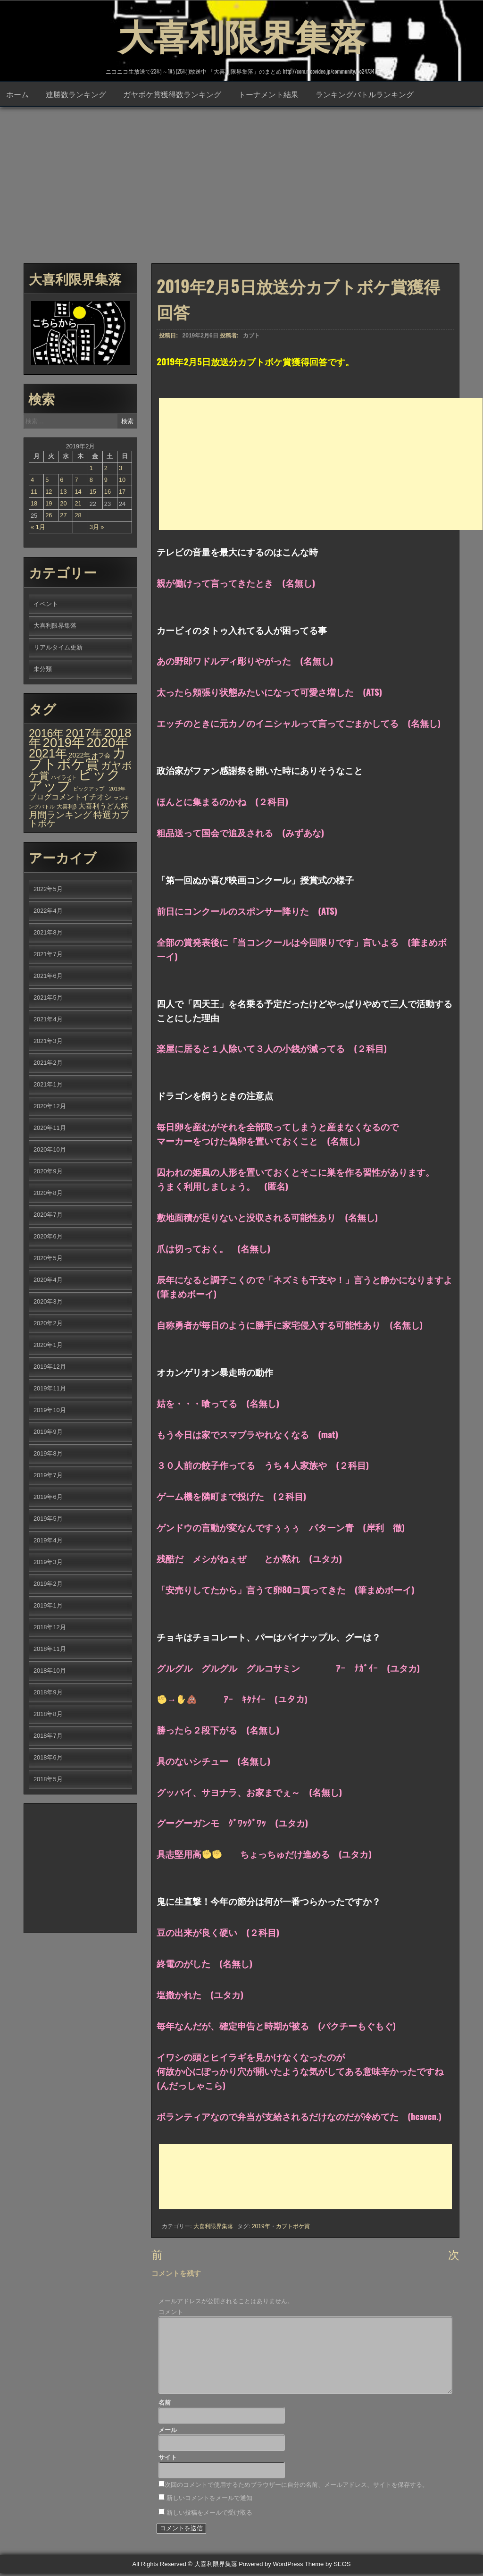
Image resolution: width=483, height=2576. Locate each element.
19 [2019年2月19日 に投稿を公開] (48, 504)
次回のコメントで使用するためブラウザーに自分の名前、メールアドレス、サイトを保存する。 (296, 2488)
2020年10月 (49, 1150)
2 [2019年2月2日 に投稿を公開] (106, 468)
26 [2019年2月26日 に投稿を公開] (48, 516)
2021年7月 (48, 955)
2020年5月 (48, 1259)
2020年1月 (48, 1345)
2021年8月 (48, 933)
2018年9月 (48, 1693)
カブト (251, 336)
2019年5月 (48, 1519)
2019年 (261, 2227)
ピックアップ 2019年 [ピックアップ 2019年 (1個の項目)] (99, 789)
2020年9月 (48, 1172)
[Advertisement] (241, 184)
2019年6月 (48, 1497)
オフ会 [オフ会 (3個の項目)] (101, 756)
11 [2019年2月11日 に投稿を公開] (34, 492)
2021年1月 (48, 1085)
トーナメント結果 (268, 95)
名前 (164, 2405)
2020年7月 (48, 1215)
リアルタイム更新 (58, 648)
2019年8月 (48, 1454)
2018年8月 (48, 1714)
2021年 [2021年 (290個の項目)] (48, 754)
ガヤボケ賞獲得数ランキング (172, 95)
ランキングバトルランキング (365, 95)
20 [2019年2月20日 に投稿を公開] (63, 504)
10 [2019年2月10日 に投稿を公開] (122, 480)
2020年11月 (49, 1128)
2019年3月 (48, 1562)
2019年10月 (49, 1410)
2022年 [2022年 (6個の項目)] (80, 756)
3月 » (97, 527)
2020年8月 (48, 1193)
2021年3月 (48, 1041)
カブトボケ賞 (293, 2227)
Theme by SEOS (328, 2566)
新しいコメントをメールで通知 (209, 2501)
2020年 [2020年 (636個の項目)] (107, 743)
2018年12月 (49, 1628)
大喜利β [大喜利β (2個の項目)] (67, 807)
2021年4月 (48, 1020)
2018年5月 (48, 1780)
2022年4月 (48, 911)
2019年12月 (49, 1367)
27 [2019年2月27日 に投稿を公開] (63, 516)
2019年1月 (48, 1606)
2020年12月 (49, 1107)
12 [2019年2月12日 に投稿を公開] (48, 492)
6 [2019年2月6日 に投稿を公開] (61, 480)
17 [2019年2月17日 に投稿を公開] (122, 492)
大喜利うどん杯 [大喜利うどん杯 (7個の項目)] (103, 807)
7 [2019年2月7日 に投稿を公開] (76, 480)
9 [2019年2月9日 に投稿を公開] (106, 480)
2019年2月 (48, 1584)
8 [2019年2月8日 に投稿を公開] (91, 480)
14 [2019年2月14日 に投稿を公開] (78, 492)
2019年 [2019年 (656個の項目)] (64, 743)
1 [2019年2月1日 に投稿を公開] (91, 468)
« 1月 (38, 527)
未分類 (42, 669)
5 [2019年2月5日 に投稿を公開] (47, 480)
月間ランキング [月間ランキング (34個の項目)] (60, 816)
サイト (167, 2460)
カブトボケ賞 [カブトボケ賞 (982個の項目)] (77, 759)
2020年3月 (48, 1302)
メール (167, 2432)
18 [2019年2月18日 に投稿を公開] (34, 504)
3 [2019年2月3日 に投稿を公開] (120, 468)
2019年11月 (49, 1389)
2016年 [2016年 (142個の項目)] (46, 734)
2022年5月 (48, 889)
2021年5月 (48, 998)
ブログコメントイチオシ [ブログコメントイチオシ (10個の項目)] (70, 798)
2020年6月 (48, 1237)
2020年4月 (48, 1280)
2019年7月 (48, 1476)
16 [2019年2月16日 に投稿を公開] (107, 492)
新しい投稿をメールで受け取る (209, 2515)
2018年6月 (48, 1758)
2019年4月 (48, 1541)
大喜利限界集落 (241, 33)
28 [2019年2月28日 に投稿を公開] (78, 516)
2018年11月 (49, 1649)
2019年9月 (48, 1432)
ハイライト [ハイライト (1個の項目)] (64, 778)
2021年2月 (48, 1063)
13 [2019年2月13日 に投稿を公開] (63, 492)
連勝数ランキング (76, 95)
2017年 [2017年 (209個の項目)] (84, 734)
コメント (170, 2314)
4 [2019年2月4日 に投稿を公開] (32, 480)
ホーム (17, 95)
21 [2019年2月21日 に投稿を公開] (78, 504)
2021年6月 (48, 976)
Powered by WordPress (271, 2566)
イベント (45, 604)
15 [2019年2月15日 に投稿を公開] (93, 492)
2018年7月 (48, 1736)
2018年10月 (49, 1671)
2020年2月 (48, 1324)
